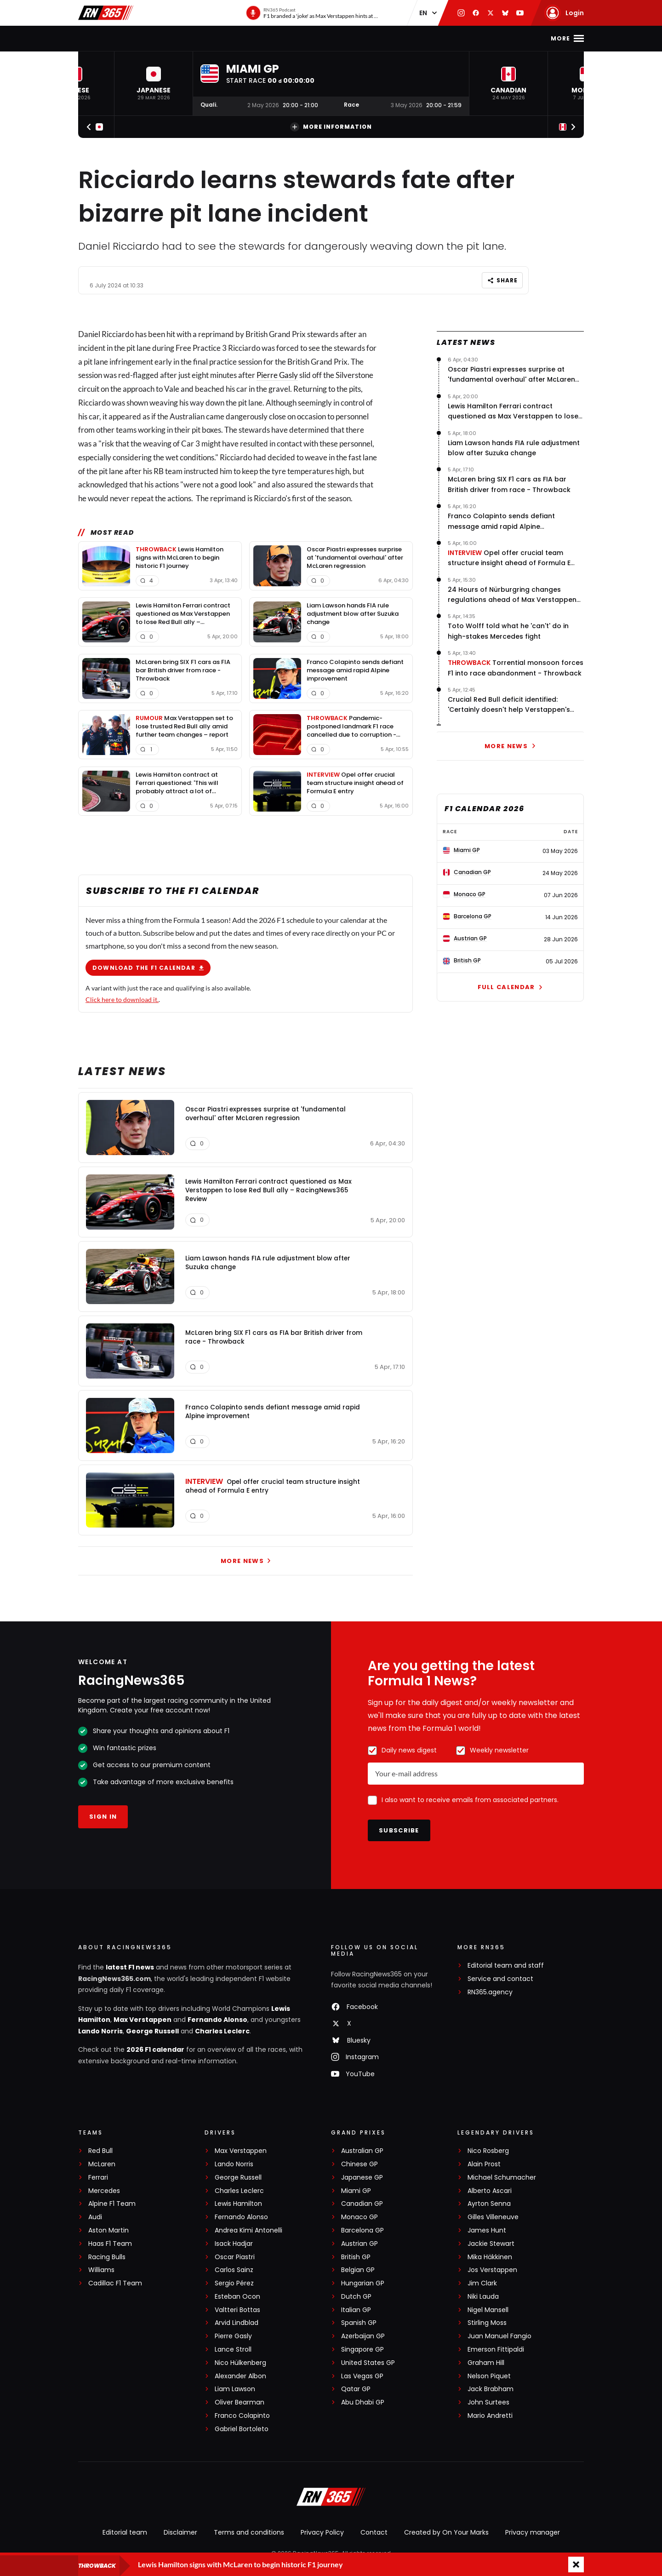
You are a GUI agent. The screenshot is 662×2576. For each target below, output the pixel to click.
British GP (356, 2257)
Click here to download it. (122, 999)
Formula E (444, 38)
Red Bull (100, 2151)
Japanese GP (362, 2177)
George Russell (152, 2031)
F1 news (150, 38)
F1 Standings (255, 38)
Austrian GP (359, 2244)
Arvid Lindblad (236, 2323)
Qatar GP (356, 2389)
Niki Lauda (483, 2297)
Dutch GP (356, 2297)
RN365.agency (490, 1992)
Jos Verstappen (492, 2270)
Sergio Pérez (234, 2283)
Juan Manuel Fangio (499, 2336)
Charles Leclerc (222, 2031)
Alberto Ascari (490, 2191)
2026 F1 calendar (155, 2049)
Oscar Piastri (235, 2257)
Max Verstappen (142, 2019)
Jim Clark (482, 2283)
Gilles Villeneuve (493, 2217)
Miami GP (356, 2191)
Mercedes (104, 2191)
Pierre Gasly (277, 375)
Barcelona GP (362, 2230)
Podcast (397, 38)
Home (116, 38)
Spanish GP (359, 2323)
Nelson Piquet (489, 2376)
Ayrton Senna (489, 2204)
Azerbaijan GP (363, 2336)
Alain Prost (484, 2164)
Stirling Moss (487, 2323)
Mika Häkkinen (490, 2257)
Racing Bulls (107, 2257)
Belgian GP (358, 2270)
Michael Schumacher (502, 2177)
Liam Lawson (235, 2389)
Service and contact (500, 1979)
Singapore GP (362, 2349)
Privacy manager (532, 2532)
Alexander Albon (240, 2376)
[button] (153, 83)
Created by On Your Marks (446, 2532)
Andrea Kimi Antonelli (248, 2230)
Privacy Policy (322, 2532)
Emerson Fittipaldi (496, 2349)
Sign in (103, 1816)
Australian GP (362, 2151)
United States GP (368, 2363)
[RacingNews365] (331, 2498)
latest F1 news (130, 1967)
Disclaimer (180, 2532)
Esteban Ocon (237, 2297)
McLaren (101, 2164)
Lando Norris (100, 2031)
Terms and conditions (249, 2532)
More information (331, 127)
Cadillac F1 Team (115, 2283)
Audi (95, 2217)
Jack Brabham (491, 2389)
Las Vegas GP (362, 2376)
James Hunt (487, 2230)
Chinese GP (359, 2164)
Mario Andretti (490, 2416)
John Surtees (488, 2402)
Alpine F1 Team (112, 2204)
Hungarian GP (362, 2283)
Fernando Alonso (217, 2019)
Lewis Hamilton (238, 2204)
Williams (101, 2270)
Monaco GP (359, 2217)
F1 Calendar (197, 38)
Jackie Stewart (491, 2244)
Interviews (312, 38)
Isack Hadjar (234, 2244)
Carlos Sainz (234, 2270)
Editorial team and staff (506, 1965)
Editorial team (125, 2532)
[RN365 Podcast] (311, 13)
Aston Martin (108, 2230)
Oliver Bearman (239, 2402)
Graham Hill (486, 2363)
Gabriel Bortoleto (241, 2429)
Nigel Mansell (488, 2310)
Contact (374, 2532)
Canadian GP (362, 2204)
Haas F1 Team (110, 2244)
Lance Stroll (233, 2349)
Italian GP (356, 2310)
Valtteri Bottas (237, 2310)
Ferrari (98, 2177)
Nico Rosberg (488, 2151)
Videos (357, 38)
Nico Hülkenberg (240, 2363)
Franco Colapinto (242, 2416)
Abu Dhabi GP (362, 2402)
